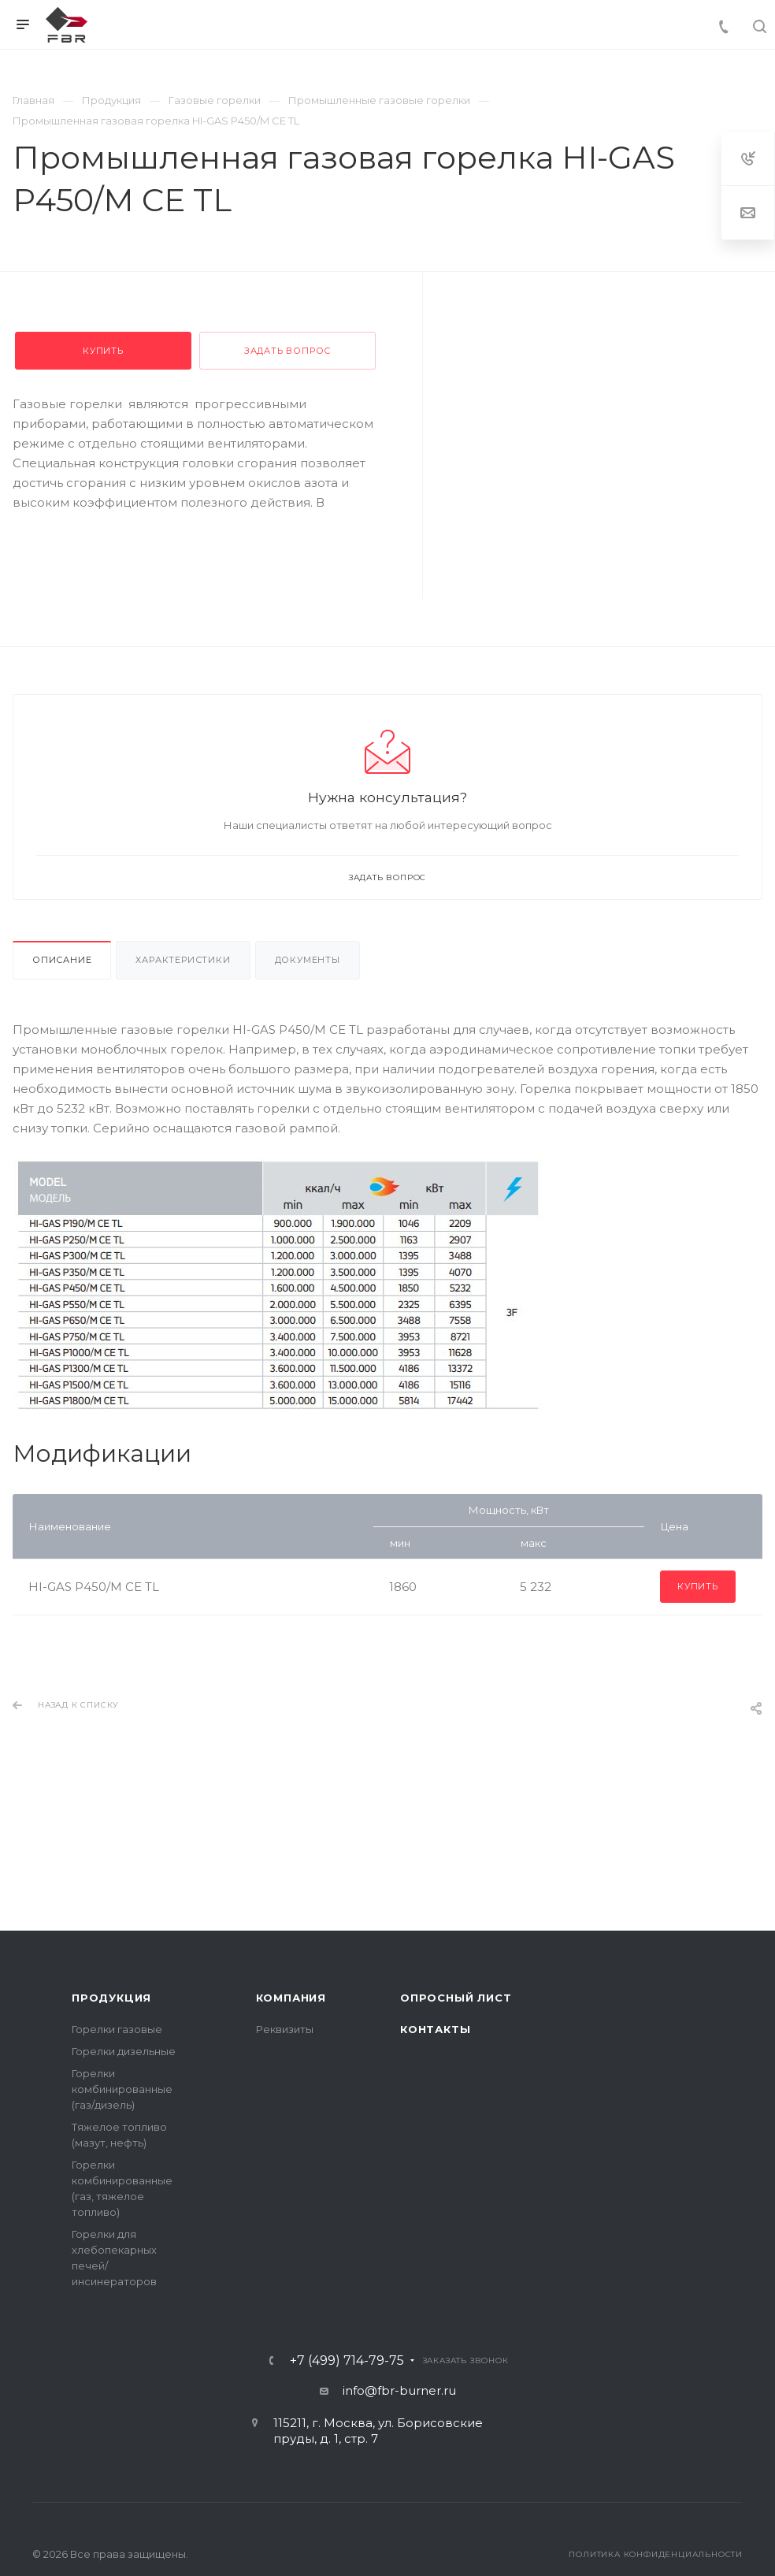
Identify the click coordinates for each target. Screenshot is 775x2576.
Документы (307, 959)
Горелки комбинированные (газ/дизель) (122, 2089)
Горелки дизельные (124, 2051)
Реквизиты (284, 2029)
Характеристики (182, 959)
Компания (291, 1997)
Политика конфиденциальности (656, 2554)
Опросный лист (455, 1997)
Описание (61, 959)
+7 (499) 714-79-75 (347, 2361)
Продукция (111, 1997)
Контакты (435, 2029)
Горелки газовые (117, 2029)
